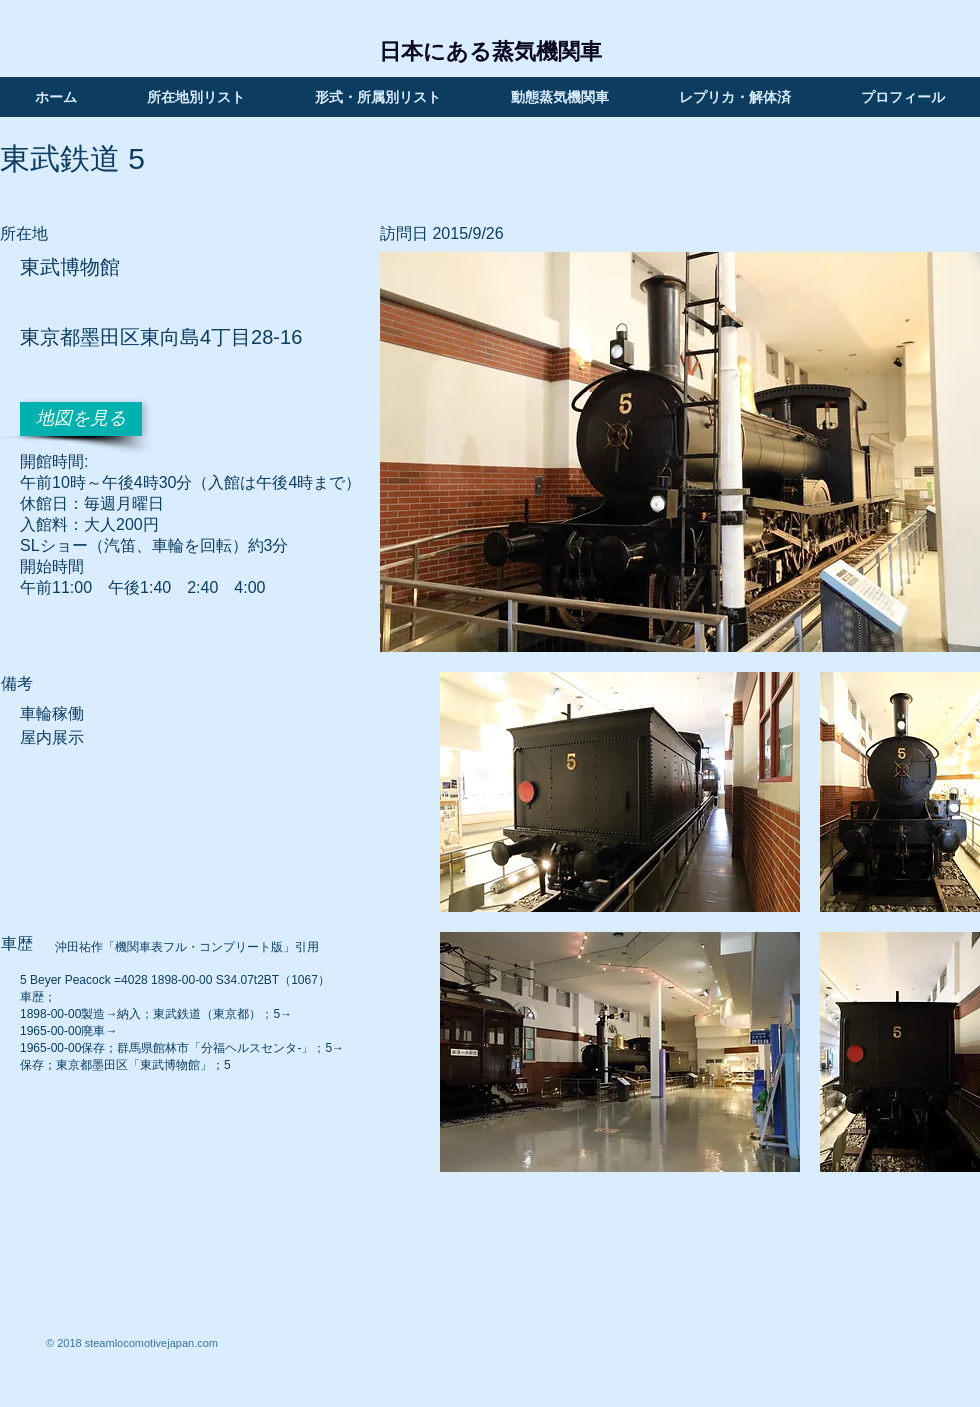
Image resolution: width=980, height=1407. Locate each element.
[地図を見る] (81, 419)
